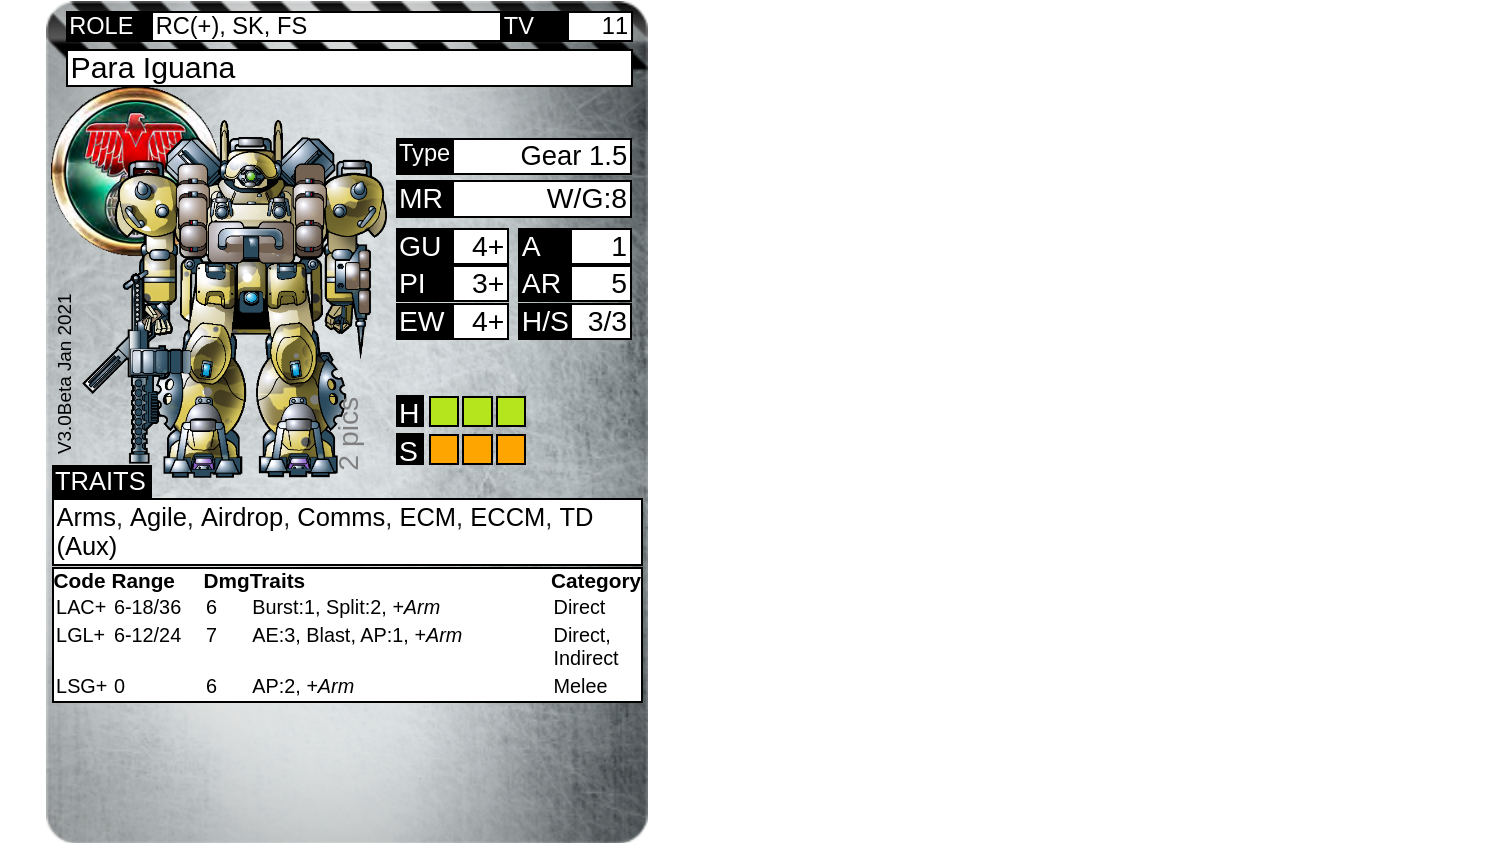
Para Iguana (153, 67)
